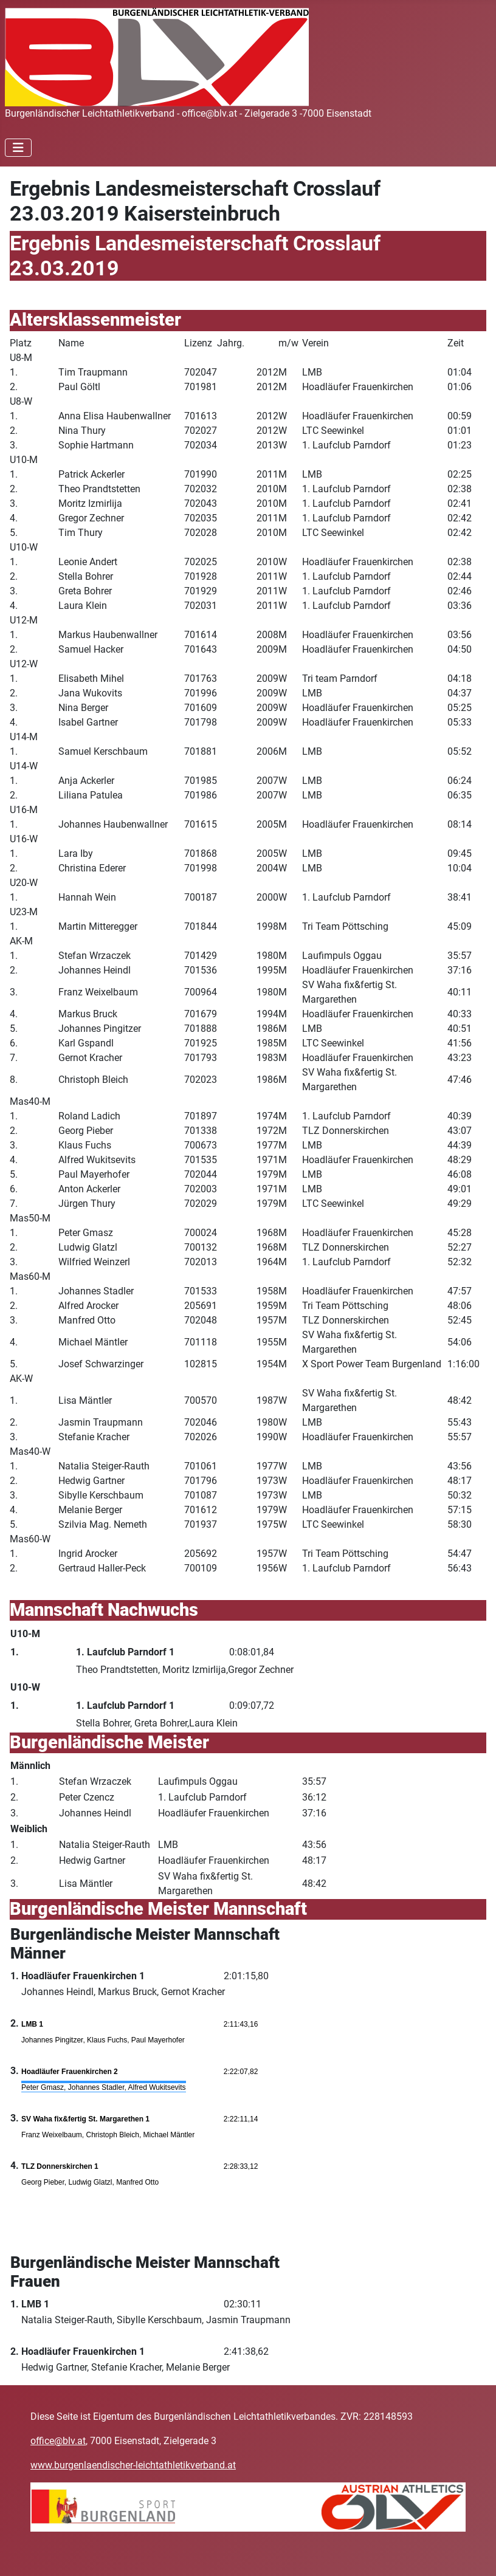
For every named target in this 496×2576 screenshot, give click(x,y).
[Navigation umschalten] (18, 148)
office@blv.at (58, 2441)
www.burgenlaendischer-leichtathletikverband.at (133, 2465)
